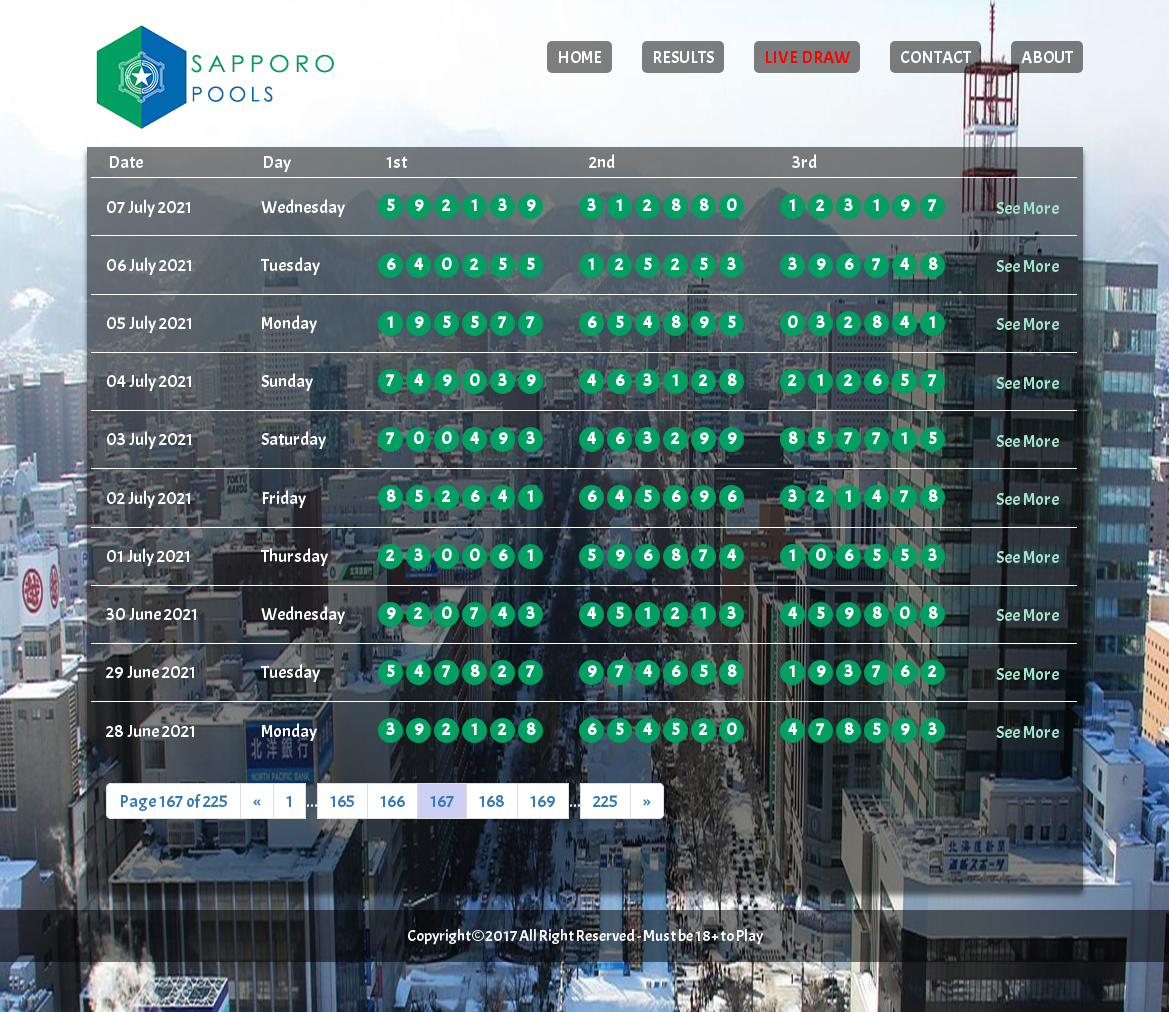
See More (1027, 208)
